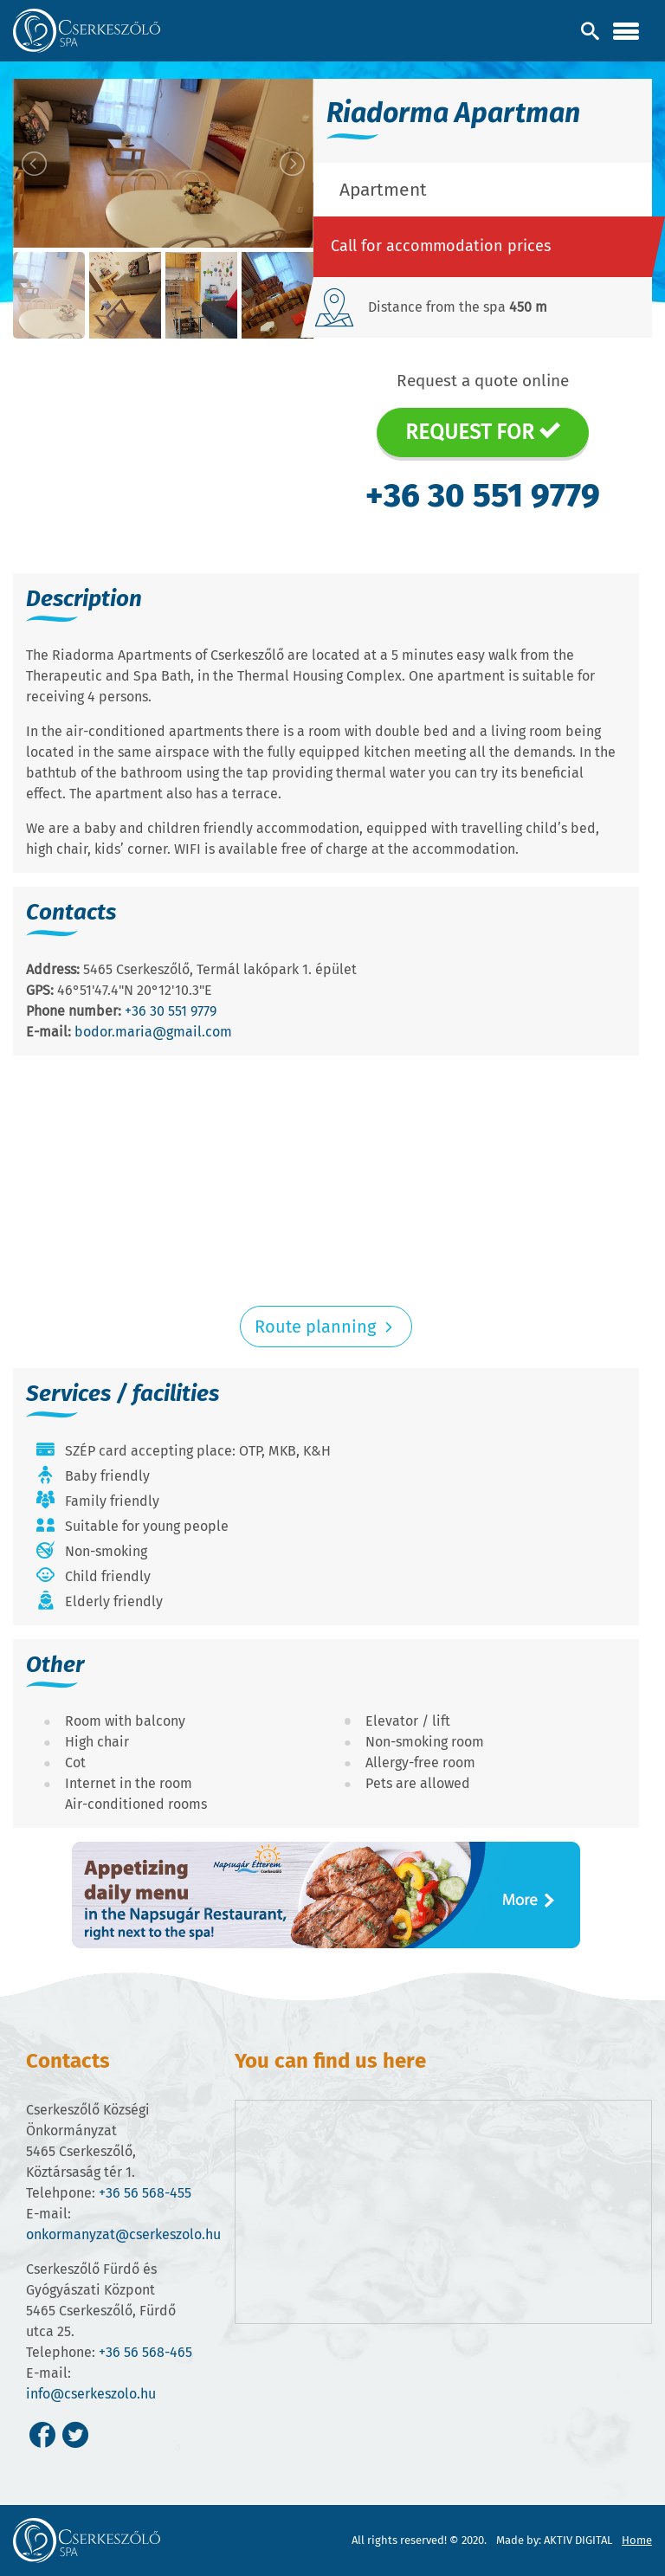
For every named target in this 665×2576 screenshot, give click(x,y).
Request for (482, 431)
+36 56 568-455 (145, 2193)
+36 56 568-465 (145, 2352)
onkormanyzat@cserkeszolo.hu (123, 2234)
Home (637, 2540)
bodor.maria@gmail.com (153, 1031)
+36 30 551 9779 (482, 495)
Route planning (326, 1326)
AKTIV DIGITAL (578, 2540)
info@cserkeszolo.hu (91, 2394)
